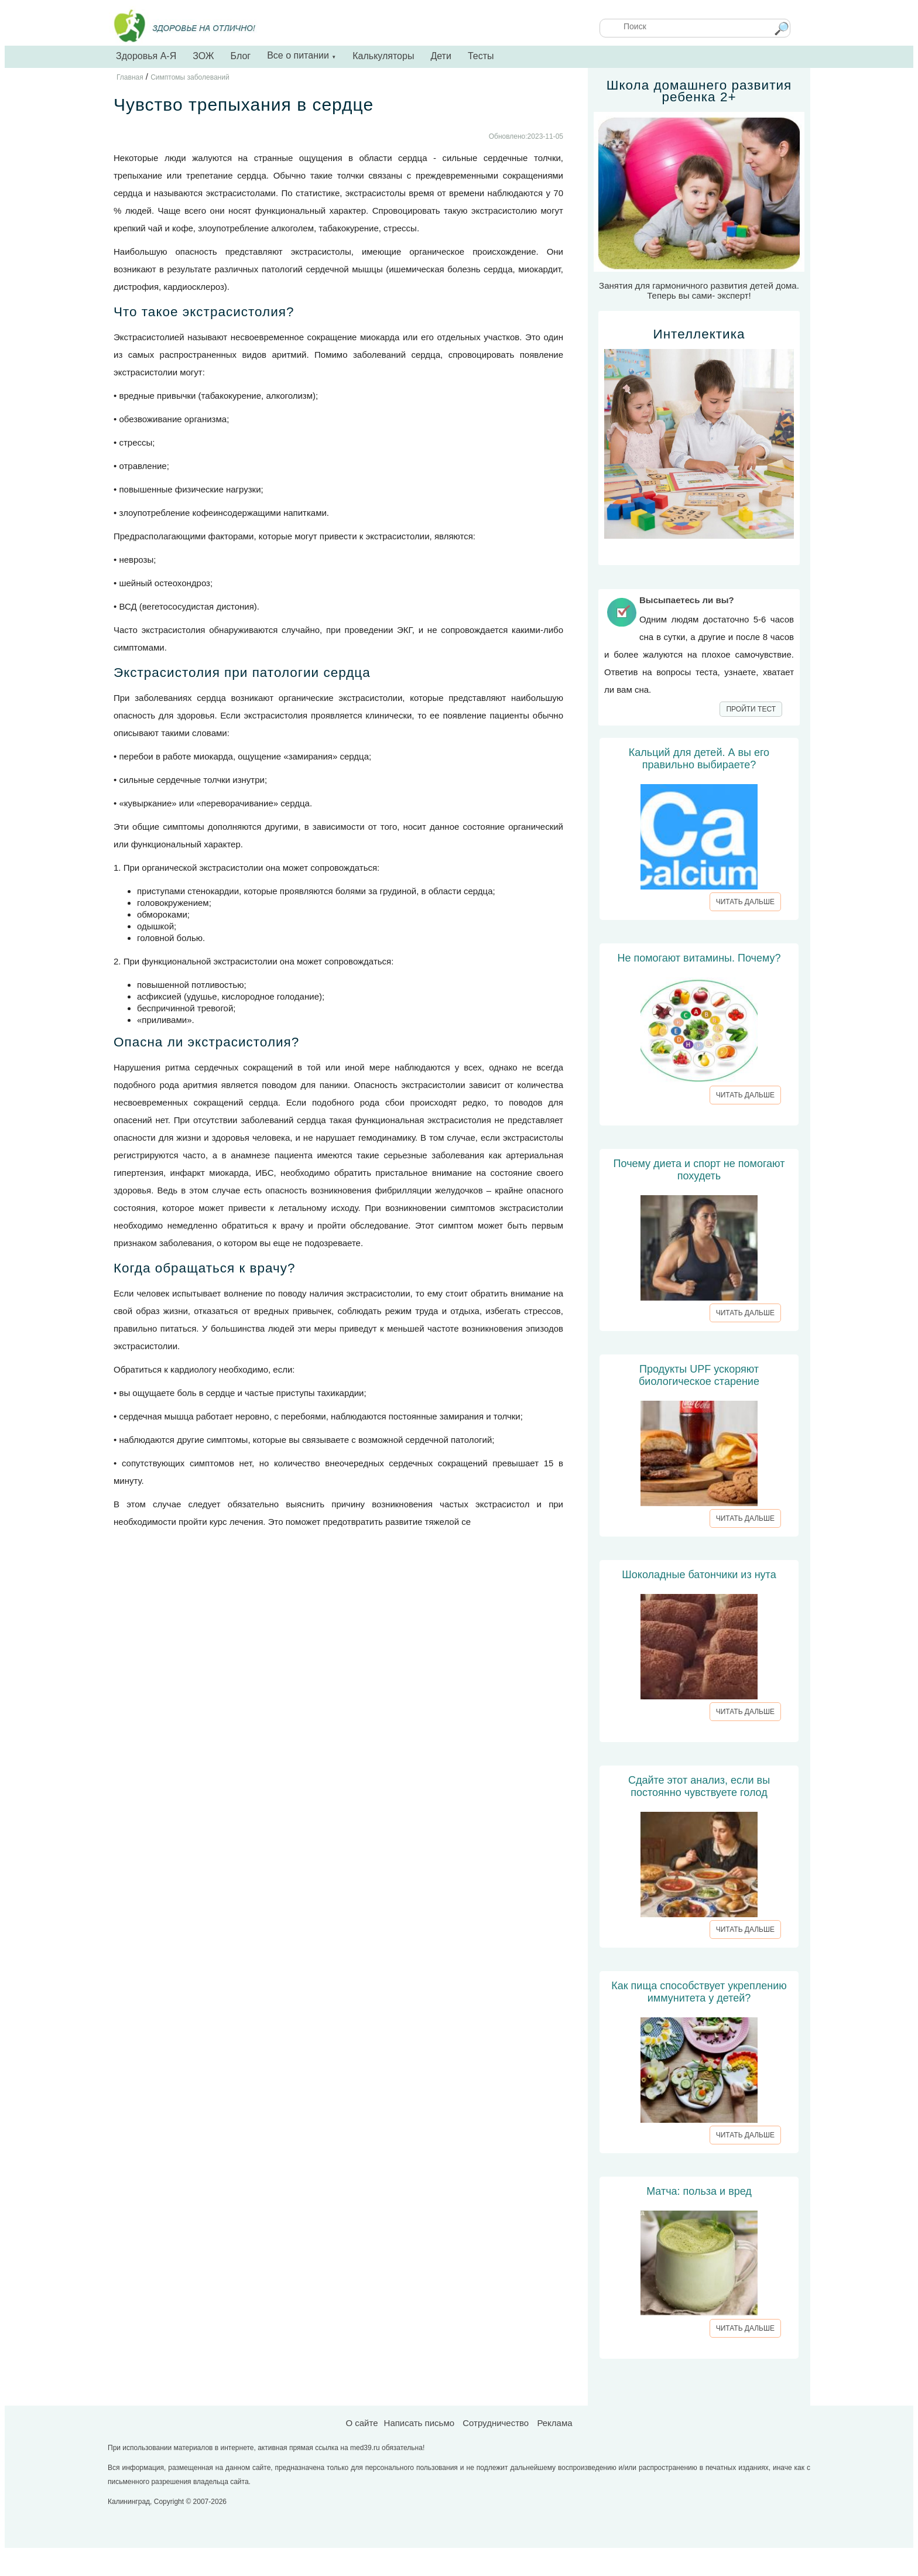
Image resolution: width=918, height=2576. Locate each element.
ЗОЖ (203, 56)
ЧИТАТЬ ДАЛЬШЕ (745, 902)
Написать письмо (419, 2423)
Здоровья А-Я (146, 56)
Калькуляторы (383, 56)
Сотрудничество (496, 2423)
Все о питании (301, 55)
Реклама (554, 2423)
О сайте (361, 2423)
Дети (440, 56)
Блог (241, 56)
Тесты (481, 56)
